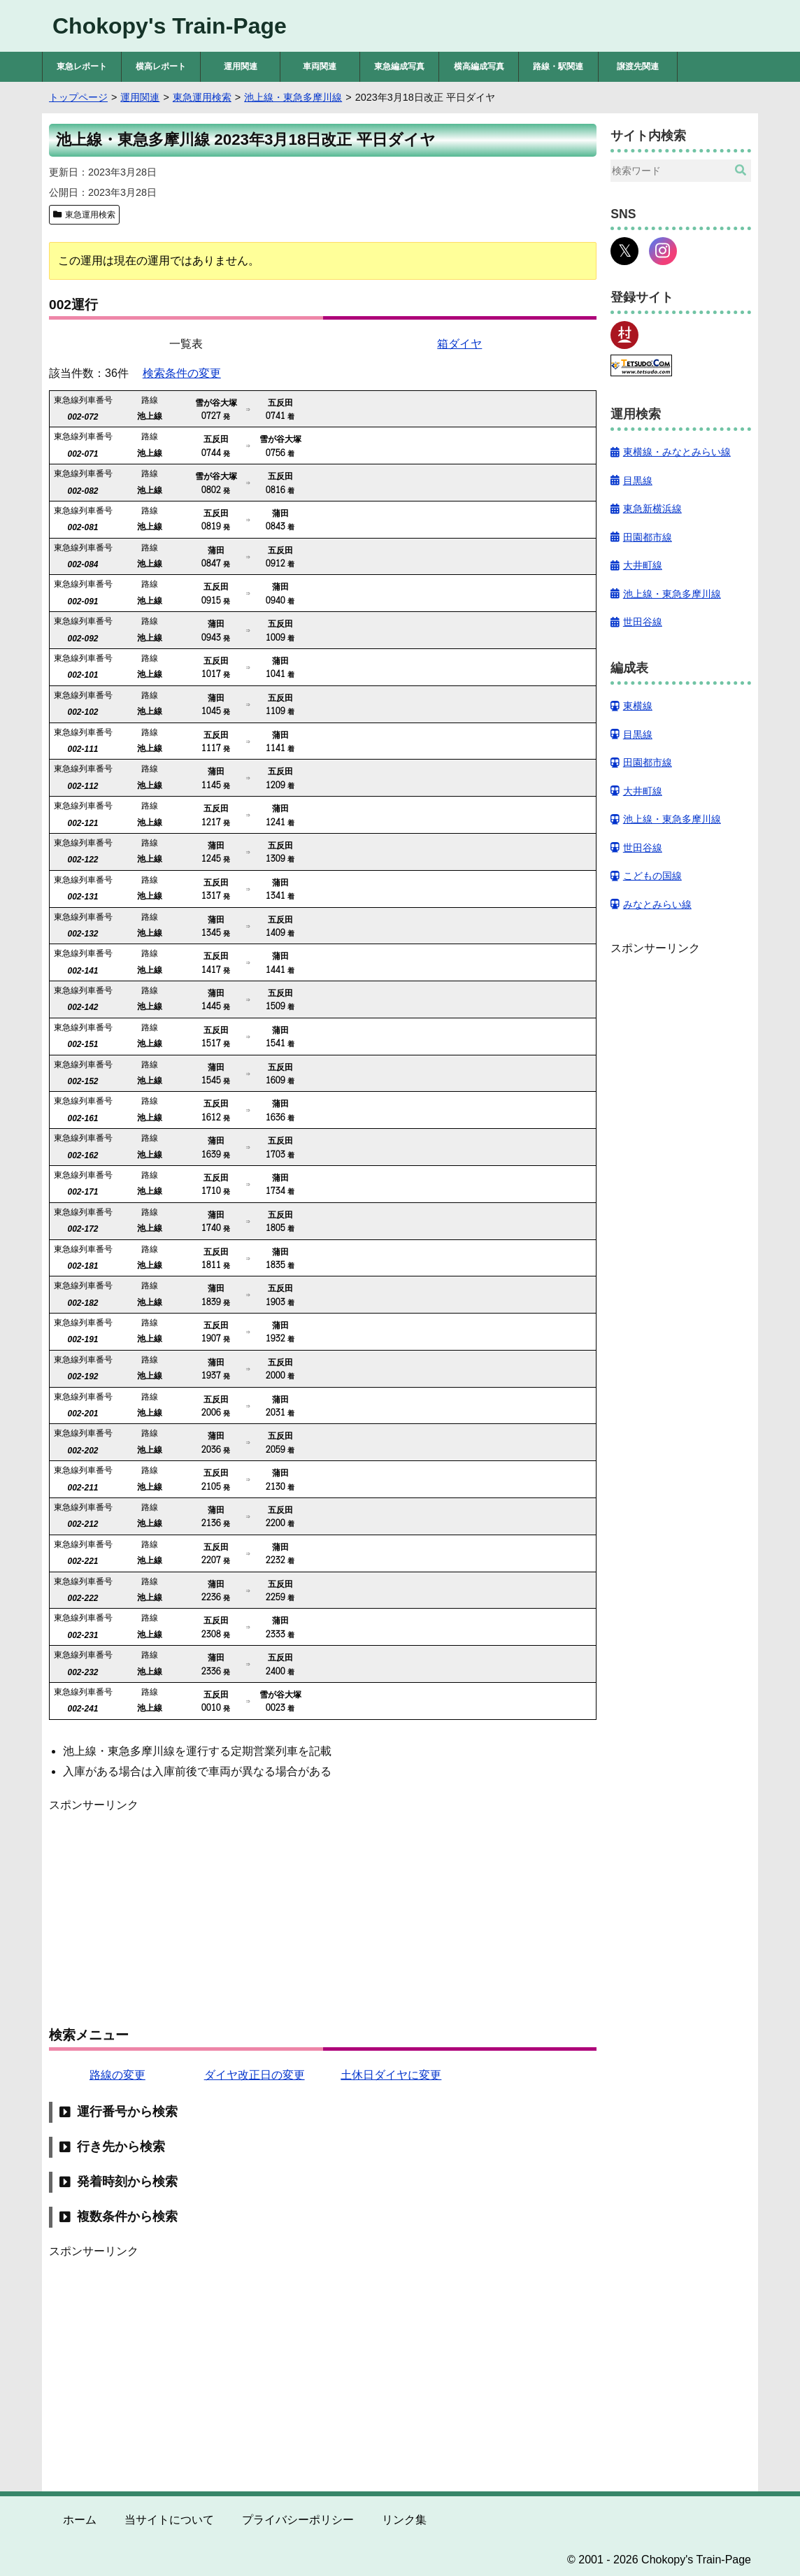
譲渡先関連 (638, 66)
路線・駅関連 (558, 66)
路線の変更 (117, 2075)
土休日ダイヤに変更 (391, 2075)
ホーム (80, 2520)
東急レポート (82, 66)
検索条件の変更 (182, 373)
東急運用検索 (90, 215)
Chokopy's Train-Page (169, 25)
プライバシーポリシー (298, 2520)
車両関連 (319, 66)
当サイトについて (169, 2520)
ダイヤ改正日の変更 (254, 2075)
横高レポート (161, 66)
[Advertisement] (323, 1912)
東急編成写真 (399, 66)
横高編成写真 (479, 66)
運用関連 (240, 66)
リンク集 (404, 2520)
